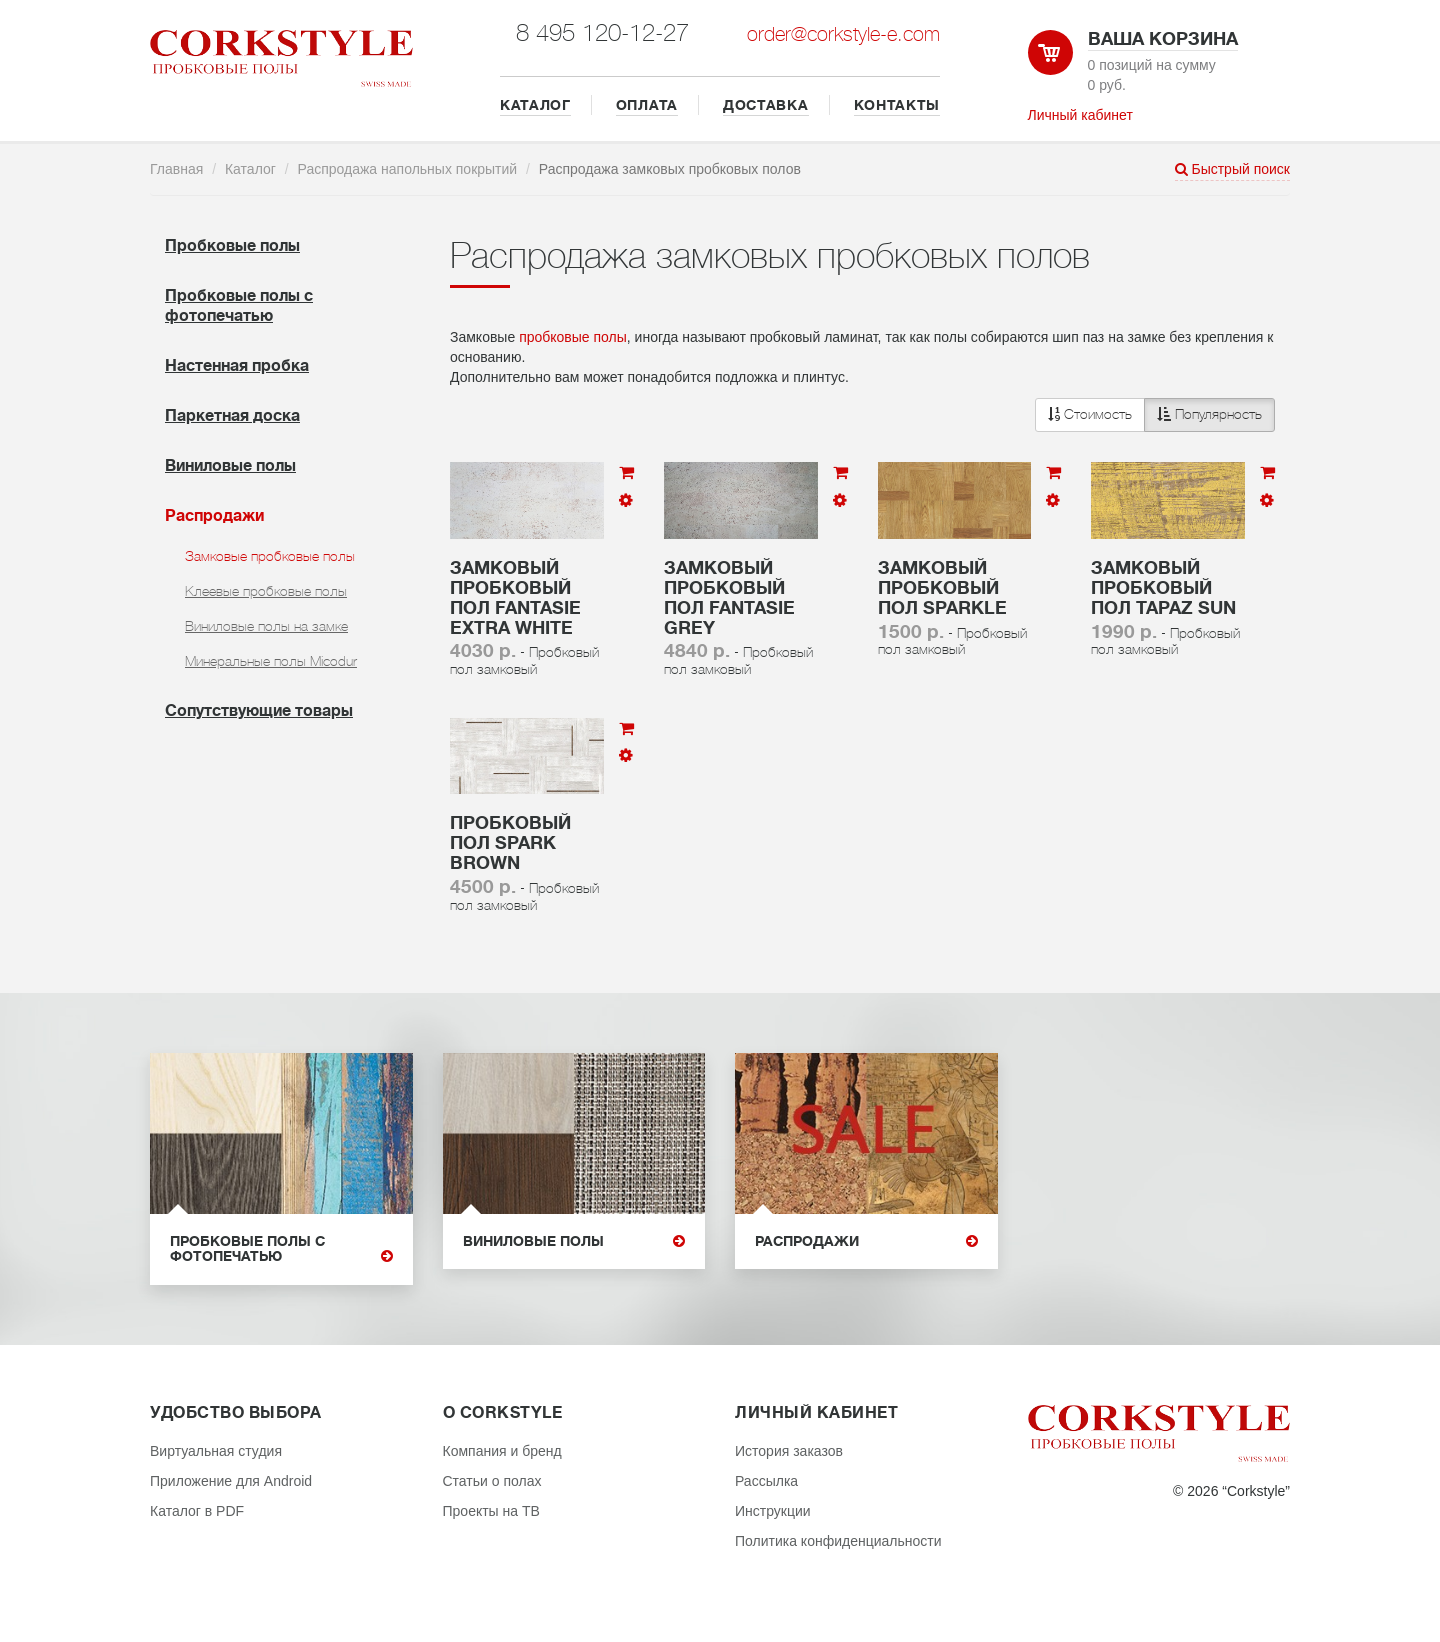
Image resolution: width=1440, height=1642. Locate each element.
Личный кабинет (1080, 115)
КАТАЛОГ (535, 105)
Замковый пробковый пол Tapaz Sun (1163, 588)
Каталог (250, 169)
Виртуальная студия (216, 1451)
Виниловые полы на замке (266, 626)
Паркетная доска (232, 416)
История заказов (789, 1451)
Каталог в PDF (197, 1511)
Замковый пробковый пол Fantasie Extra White (515, 597)
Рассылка (766, 1481)
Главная (176, 169)
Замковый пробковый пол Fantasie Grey (729, 597)
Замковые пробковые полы (270, 556)
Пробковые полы (232, 246)
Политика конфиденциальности (838, 1541)
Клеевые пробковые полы (266, 591)
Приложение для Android (231, 1481)
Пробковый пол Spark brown (510, 843)
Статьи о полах (492, 1481)
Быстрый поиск (1232, 169)
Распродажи (214, 516)
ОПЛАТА (647, 105)
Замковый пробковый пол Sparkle (942, 588)
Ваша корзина (1163, 39)
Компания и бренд (502, 1451)
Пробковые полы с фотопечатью (281, 1249)
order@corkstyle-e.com (843, 34)
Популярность (1209, 414)
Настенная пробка (237, 366)
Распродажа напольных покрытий (408, 169)
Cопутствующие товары (259, 711)
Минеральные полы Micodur (271, 661)
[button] (1155, 415)
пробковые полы (573, 337)
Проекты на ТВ (491, 1511)
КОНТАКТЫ (897, 105)
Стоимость (1090, 414)
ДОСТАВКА (766, 105)
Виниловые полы (230, 466)
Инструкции (773, 1511)
